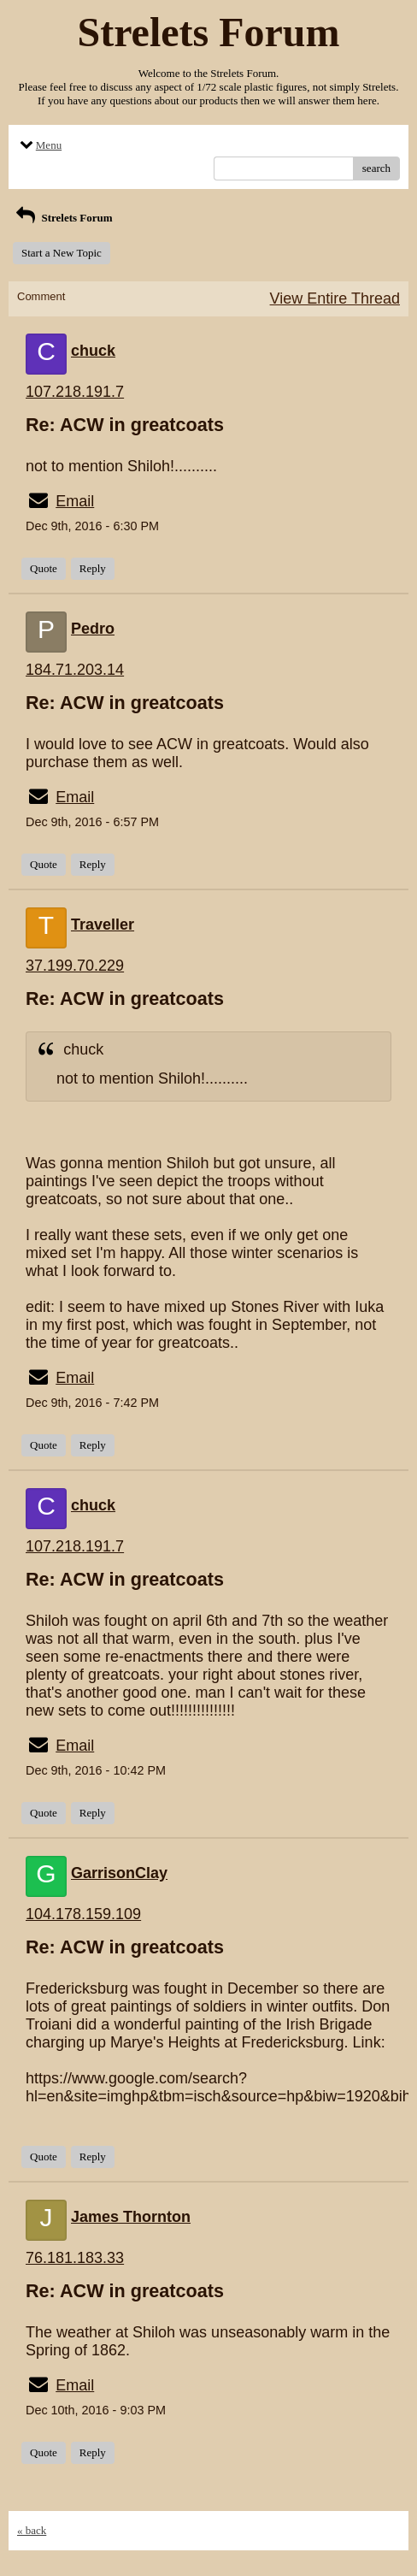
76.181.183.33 (75, 2257)
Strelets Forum (63, 217)
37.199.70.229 (75, 965)
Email (75, 501)
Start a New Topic (61, 252)
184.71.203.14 (75, 669)
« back (31, 2530)
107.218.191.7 (75, 391)
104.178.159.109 (83, 1914)
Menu (39, 145)
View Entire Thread (335, 298)
